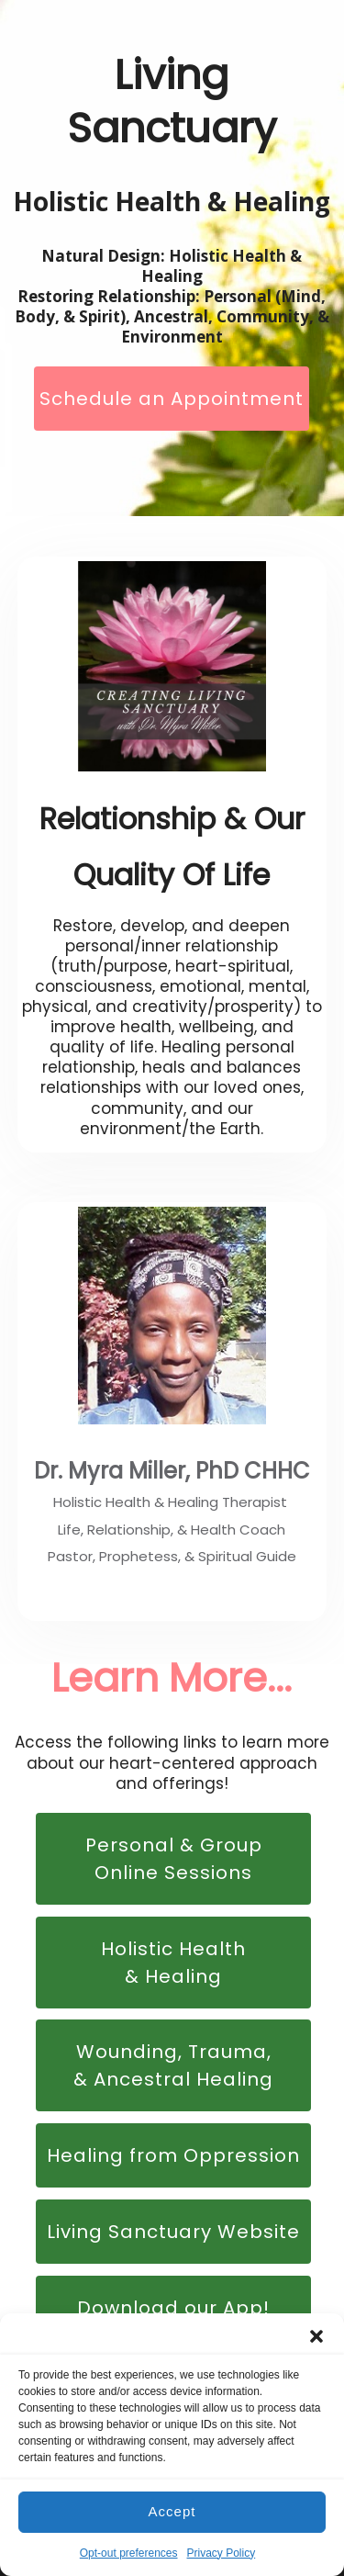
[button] (316, 2336)
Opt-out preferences (129, 2553)
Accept (172, 2511)
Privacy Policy (221, 2553)
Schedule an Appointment (171, 398)
